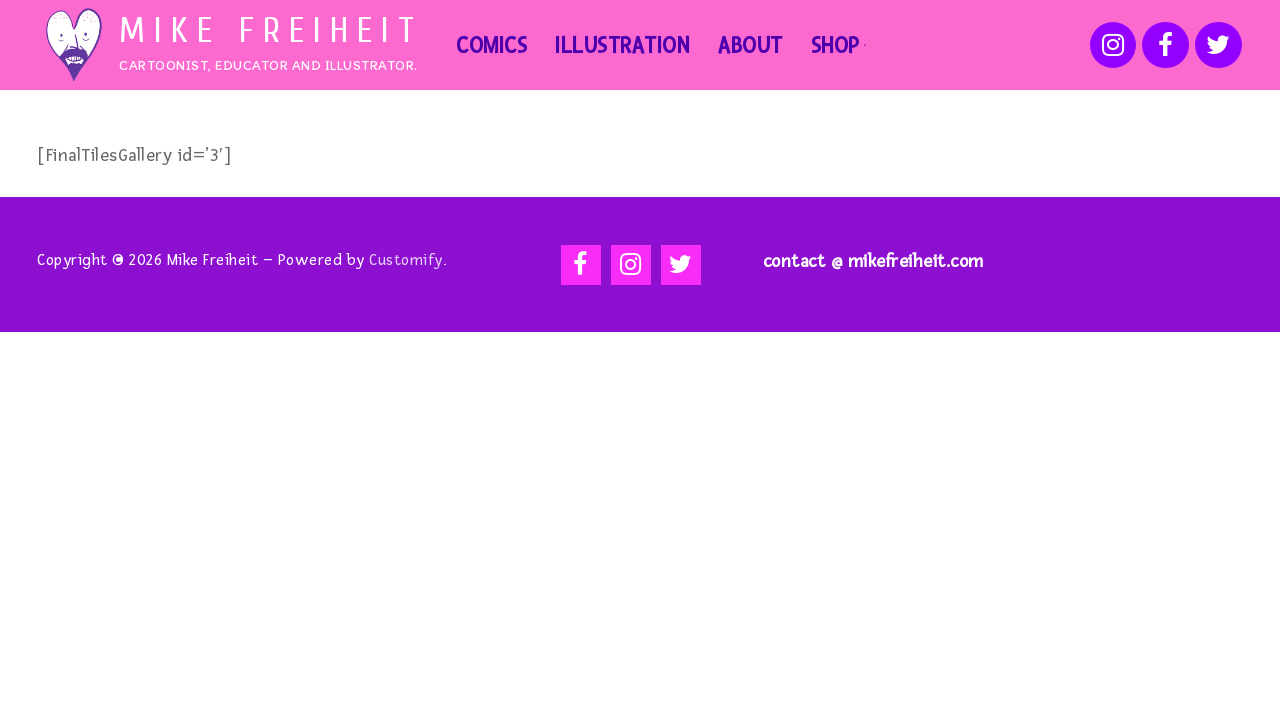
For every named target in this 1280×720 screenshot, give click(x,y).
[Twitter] (1218, 45)
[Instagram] (1113, 45)
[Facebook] (1165, 45)
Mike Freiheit (271, 31)
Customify (406, 260)
